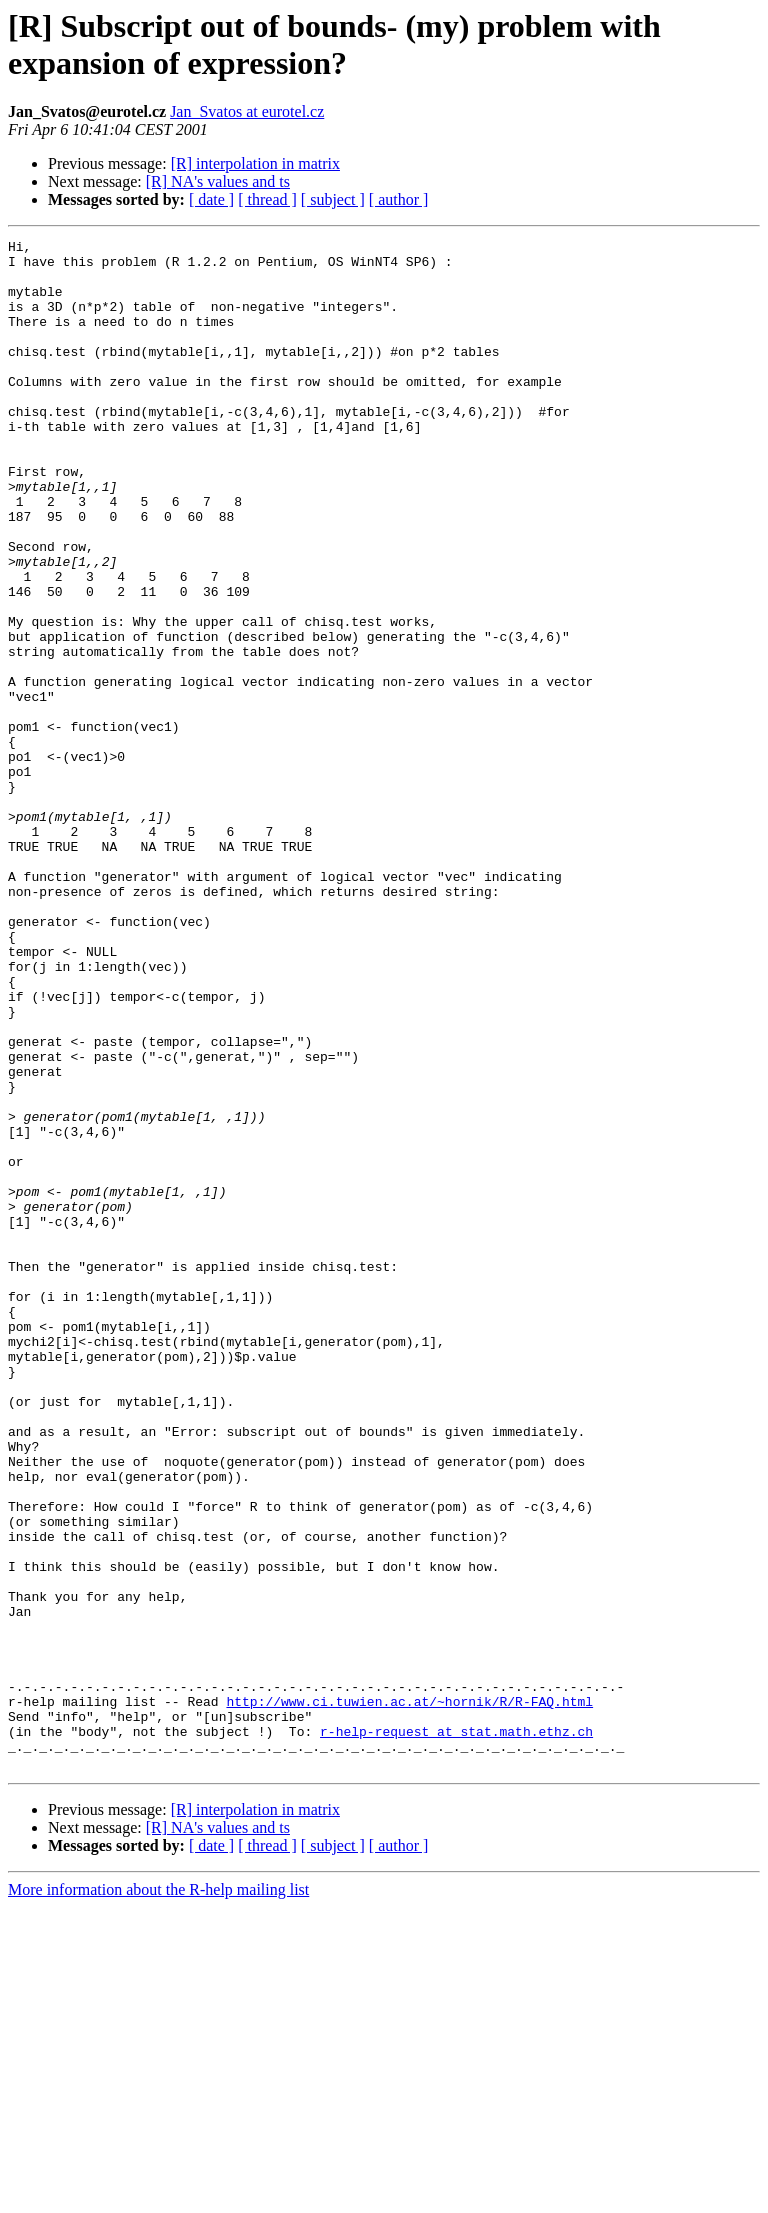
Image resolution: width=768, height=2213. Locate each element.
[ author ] (399, 199)
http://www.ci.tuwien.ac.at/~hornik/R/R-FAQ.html (409, 1995)
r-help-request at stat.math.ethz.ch (456, 2031)
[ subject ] (333, 199)
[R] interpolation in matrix (255, 163)
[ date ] (211, 199)
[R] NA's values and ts (218, 181)
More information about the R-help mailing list (158, 2195)
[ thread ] (267, 199)
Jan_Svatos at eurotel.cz (247, 111)
